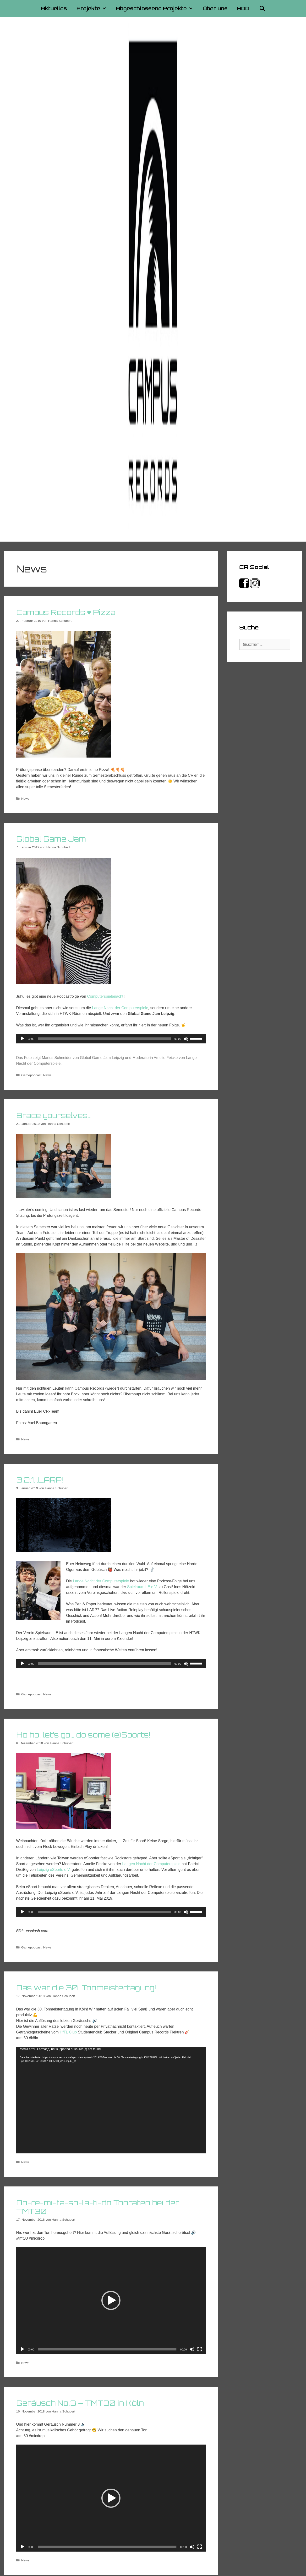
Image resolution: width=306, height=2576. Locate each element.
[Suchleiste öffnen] (262, 8)
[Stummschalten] (186, 1038)
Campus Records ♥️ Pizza (66, 612)
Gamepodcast (31, 1075)
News (25, 798)
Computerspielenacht (106, 996)
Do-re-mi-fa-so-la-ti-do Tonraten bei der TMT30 (97, 2207)
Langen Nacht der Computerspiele (151, 1864)
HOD (243, 8)
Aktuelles (54, 8)
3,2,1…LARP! (39, 1479)
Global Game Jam (51, 838)
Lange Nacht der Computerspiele (120, 1008)
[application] (111, 1038)
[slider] (104, 1038)
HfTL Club (68, 2032)
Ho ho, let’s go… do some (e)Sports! (83, 1734)
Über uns (215, 8)
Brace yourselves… (54, 1115)
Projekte (93, 8)
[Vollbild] (199, 2349)
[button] (110, 2300)
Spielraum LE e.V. (142, 1587)
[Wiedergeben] (22, 1038)
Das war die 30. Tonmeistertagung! (86, 1987)
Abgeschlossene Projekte (157, 8)
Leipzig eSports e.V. (54, 1870)
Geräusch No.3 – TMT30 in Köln (80, 2403)
